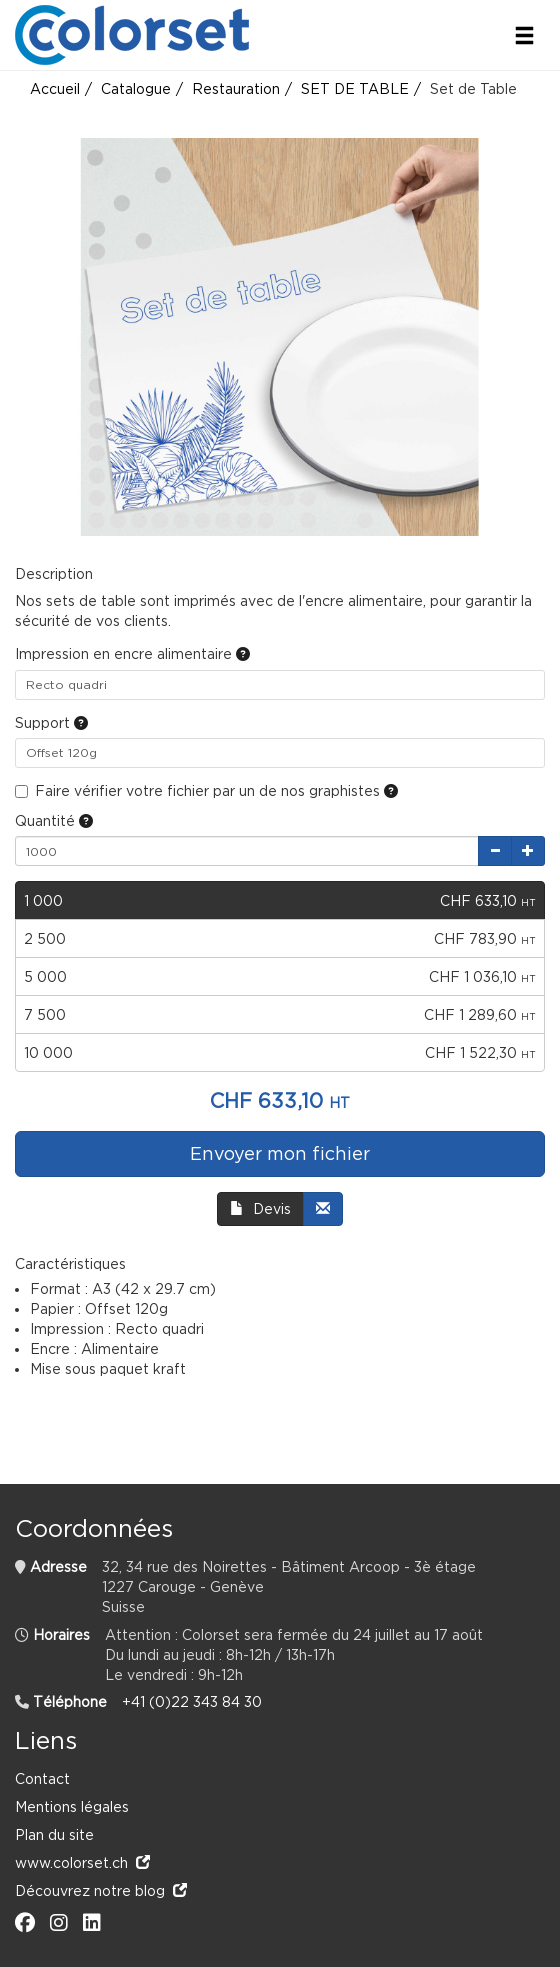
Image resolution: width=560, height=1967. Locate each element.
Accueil (55, 88)
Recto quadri (66, 684)
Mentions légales (72, 1806)
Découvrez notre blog (101, 1890)
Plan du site (54, 1834)
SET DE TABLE (355, 88)
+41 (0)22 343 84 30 (192, 1701)
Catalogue (136, 88)
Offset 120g (61, 752)
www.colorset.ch (82, 1862)
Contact (42, 1778)
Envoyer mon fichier (280, 1153)
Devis (261, 1208)
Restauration (236, 88)
